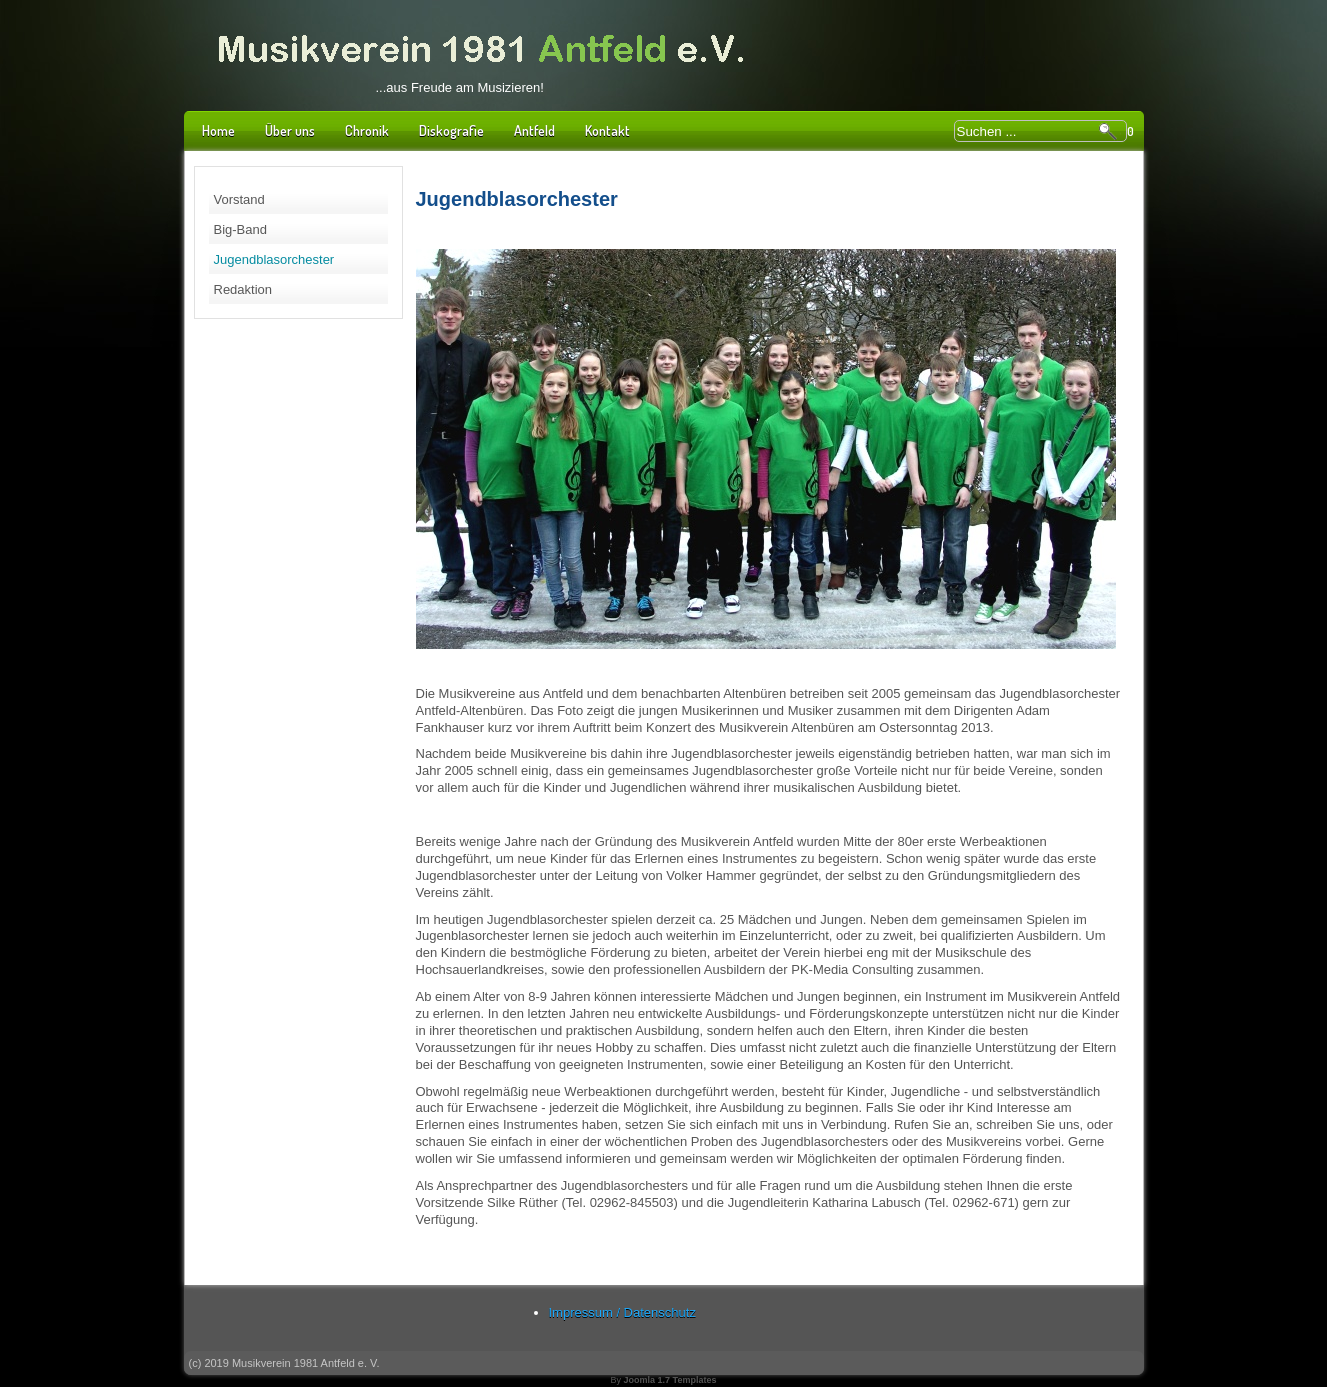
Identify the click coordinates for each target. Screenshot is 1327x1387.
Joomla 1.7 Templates (670, 1380)
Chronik (367, 130)
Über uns (290, 130)
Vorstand (239, 199)
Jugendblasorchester (274, 259)
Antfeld (534, 130)
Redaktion (243, 289)
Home (218, 130)
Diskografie (451, 130)
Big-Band (240, 229)
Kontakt (607, 130)
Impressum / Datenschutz (622, 1312)
